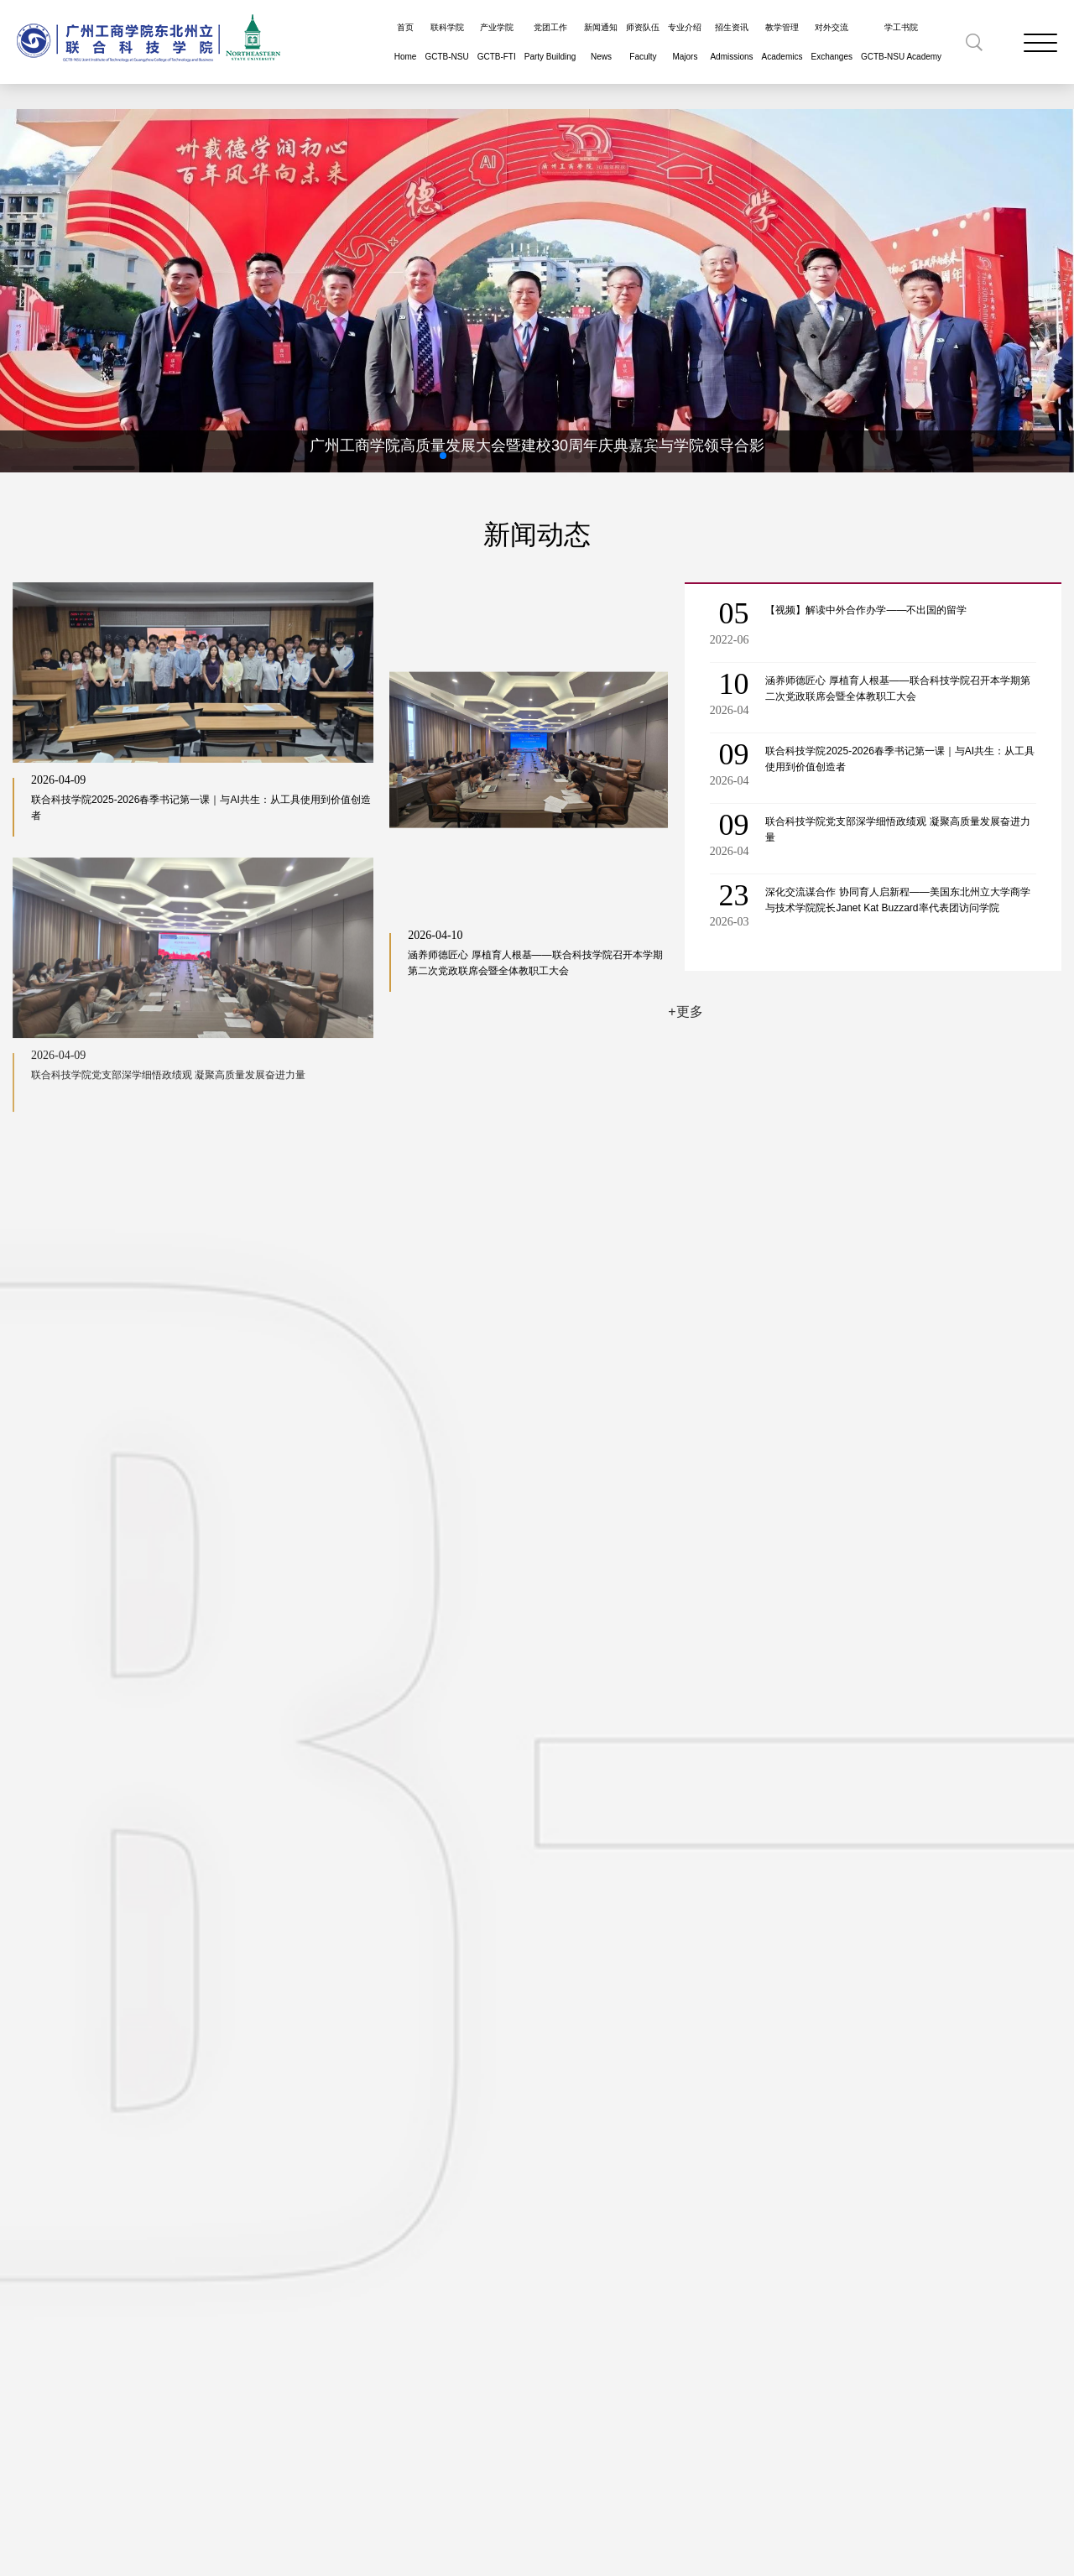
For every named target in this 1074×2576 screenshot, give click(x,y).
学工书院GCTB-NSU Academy (901, 42)
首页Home (405, 42)
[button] (443, 455)
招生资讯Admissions (731, 42)
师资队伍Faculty (643, 42)
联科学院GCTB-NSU (446, 42)
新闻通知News (601, 42)
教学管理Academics (782, 42)
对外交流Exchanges (831, 42)
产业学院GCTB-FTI (496, 42)
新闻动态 (537, 534)
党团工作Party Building (550, 42)
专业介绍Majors (684, 42)
